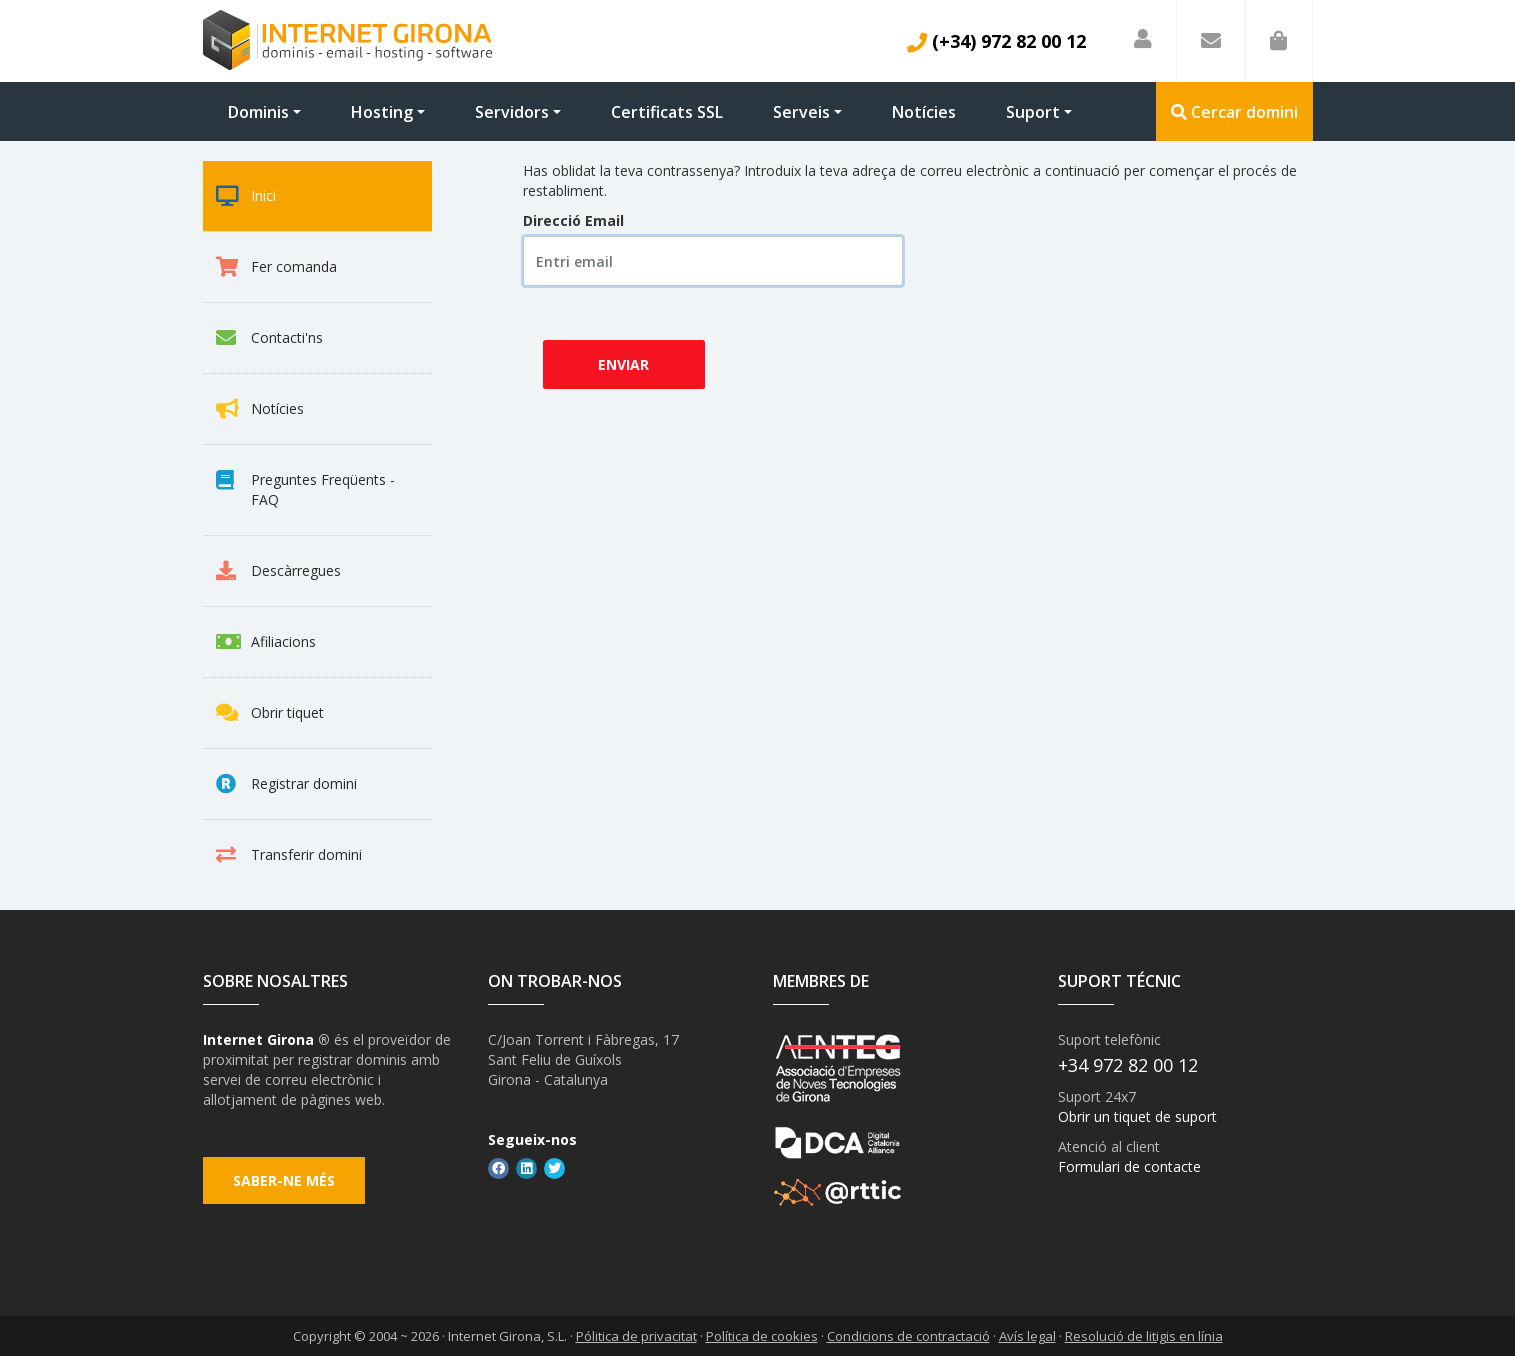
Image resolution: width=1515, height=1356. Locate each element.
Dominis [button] (258, 112)
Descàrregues (278, 571)
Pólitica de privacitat (636, 1336)
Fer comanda (276, 267)
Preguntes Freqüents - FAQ (305, 489)
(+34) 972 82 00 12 (996, 41)
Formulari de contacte (1129, 1166)
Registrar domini (286, 784)
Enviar (623, 364)
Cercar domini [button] (1234, 112)
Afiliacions (266, 642)
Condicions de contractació (908, 1336)
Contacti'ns (269, 338)
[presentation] (730, 337)
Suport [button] (1033, 112)
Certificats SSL (667, 112)
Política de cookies (762, 1336)
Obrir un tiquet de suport (1137, 1116)
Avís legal (1027, 1336)
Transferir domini (289, 855)
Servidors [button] (512, 112)
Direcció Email (573, 220)
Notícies (924, 112)
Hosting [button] (382, 112)
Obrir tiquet (270, 713)
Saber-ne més (284, 1180)
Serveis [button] (801, 112)
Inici (246, 196)
